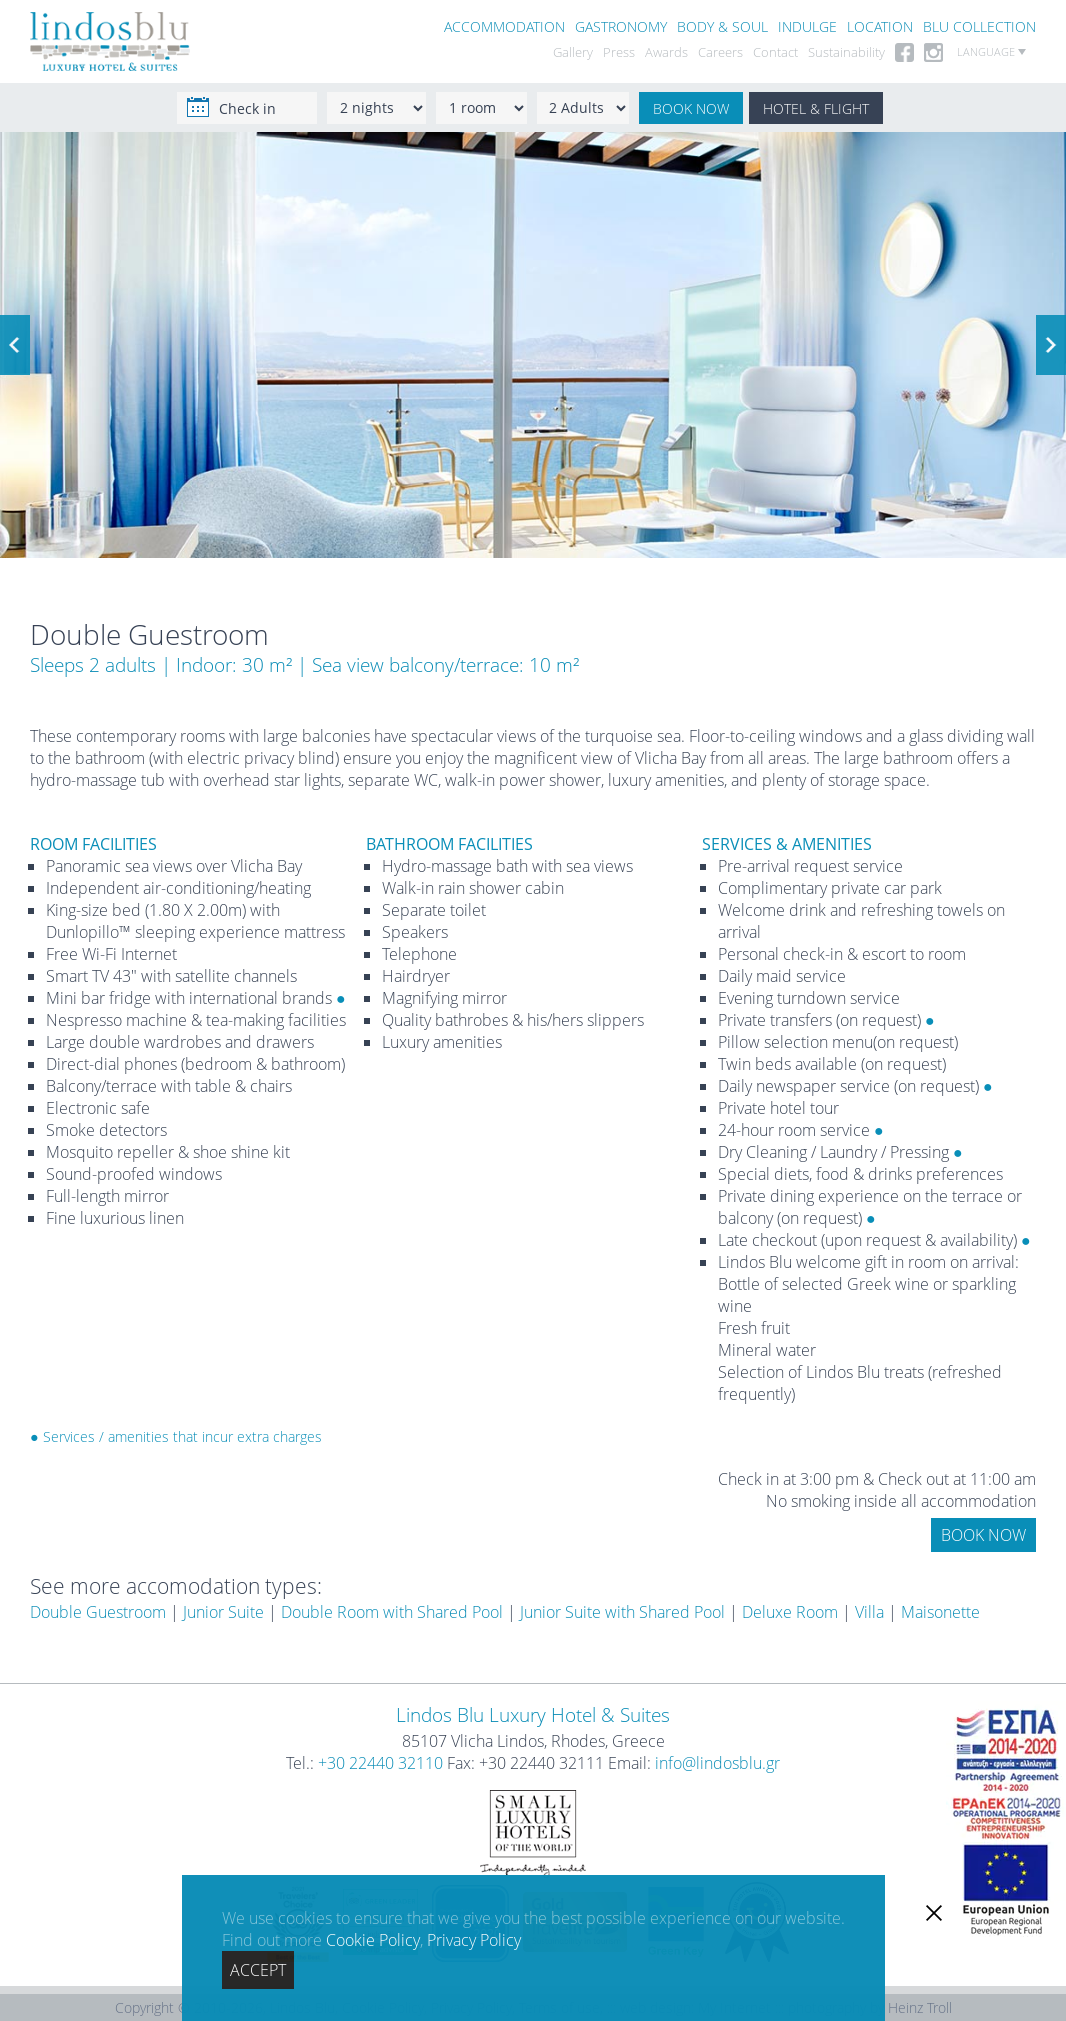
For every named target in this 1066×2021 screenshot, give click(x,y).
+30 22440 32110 (380, 1763)
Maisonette (940, 1612)
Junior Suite (223, 1612)
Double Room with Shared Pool (392, 1612)
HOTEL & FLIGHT (816, 108)
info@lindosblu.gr (717, 1763)
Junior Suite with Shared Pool (622, 1612)
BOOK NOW (691, 108)
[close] (934, 1913)
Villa (869, 1612)
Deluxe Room (790, 1612)
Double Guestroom (98, 1612)
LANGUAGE (991, 52)
